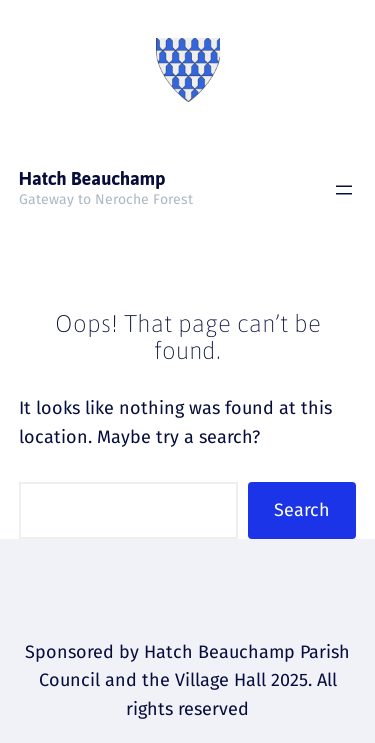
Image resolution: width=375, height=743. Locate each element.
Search (302, 510)
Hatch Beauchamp (92, 178)
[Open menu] (344, 190)
